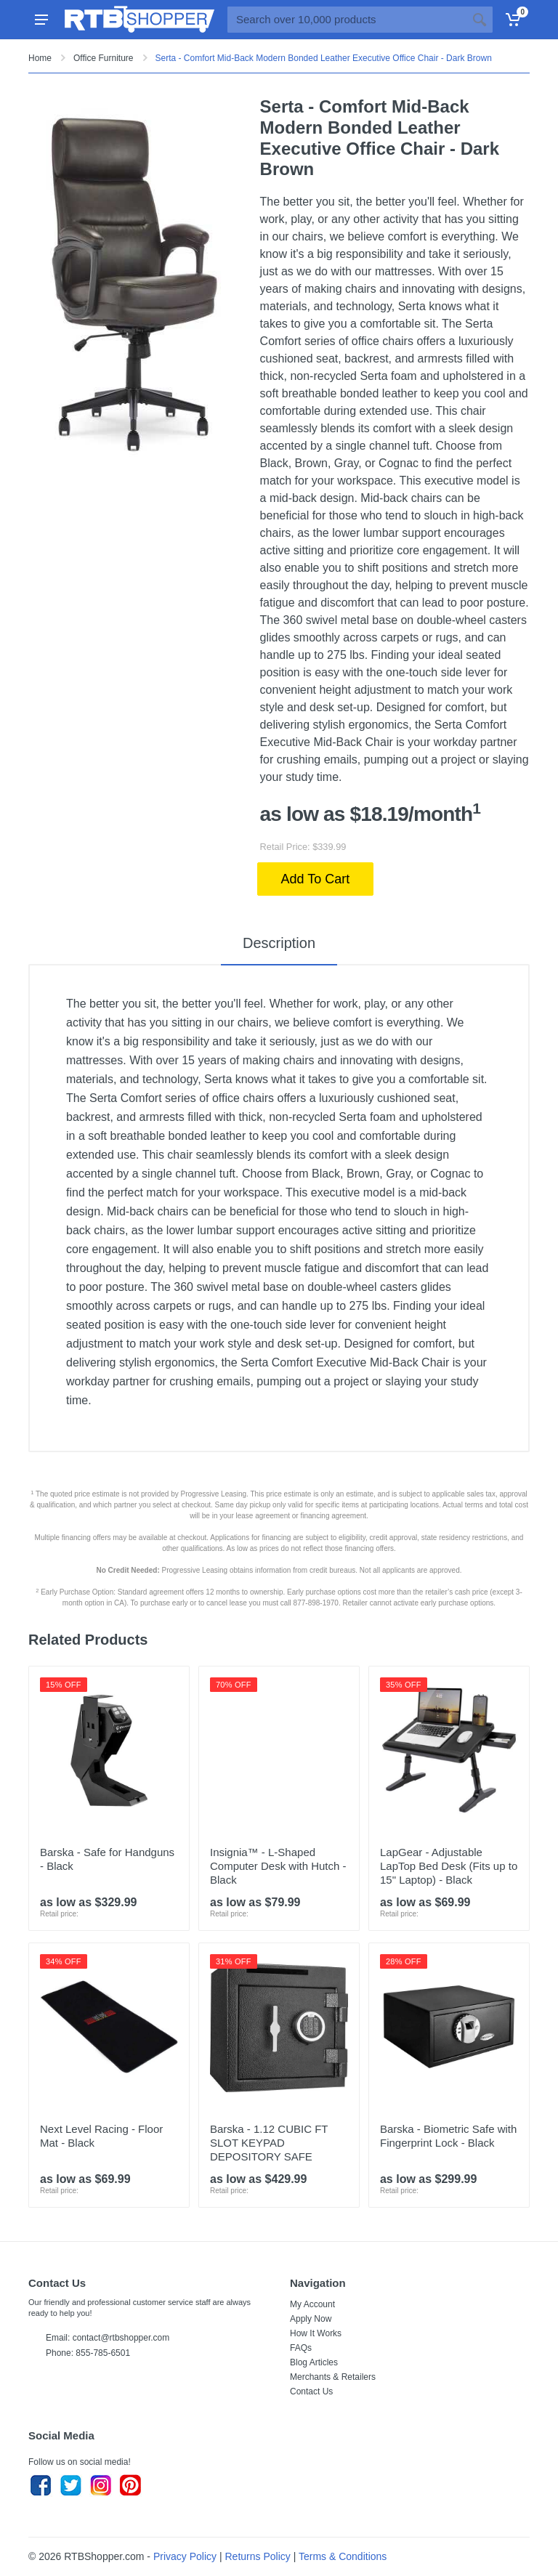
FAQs (301, 2348)
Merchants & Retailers (333, 2377)
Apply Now (310, 2319)
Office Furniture (103, 58)
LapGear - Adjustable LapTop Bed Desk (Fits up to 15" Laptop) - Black (448, 1866)
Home (40, 58)
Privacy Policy (185, 2556)
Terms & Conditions (343, 2556)
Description (279, 943)
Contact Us (311, 2391)
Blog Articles (314, 2362)
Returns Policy (258, 2556)
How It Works (315, 2333)
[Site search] (346, 20)
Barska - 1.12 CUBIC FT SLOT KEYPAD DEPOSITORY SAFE (269, 2143)
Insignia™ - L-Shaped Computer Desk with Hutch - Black (278, 1866)
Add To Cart (315, 879)
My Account (312, 2304)
